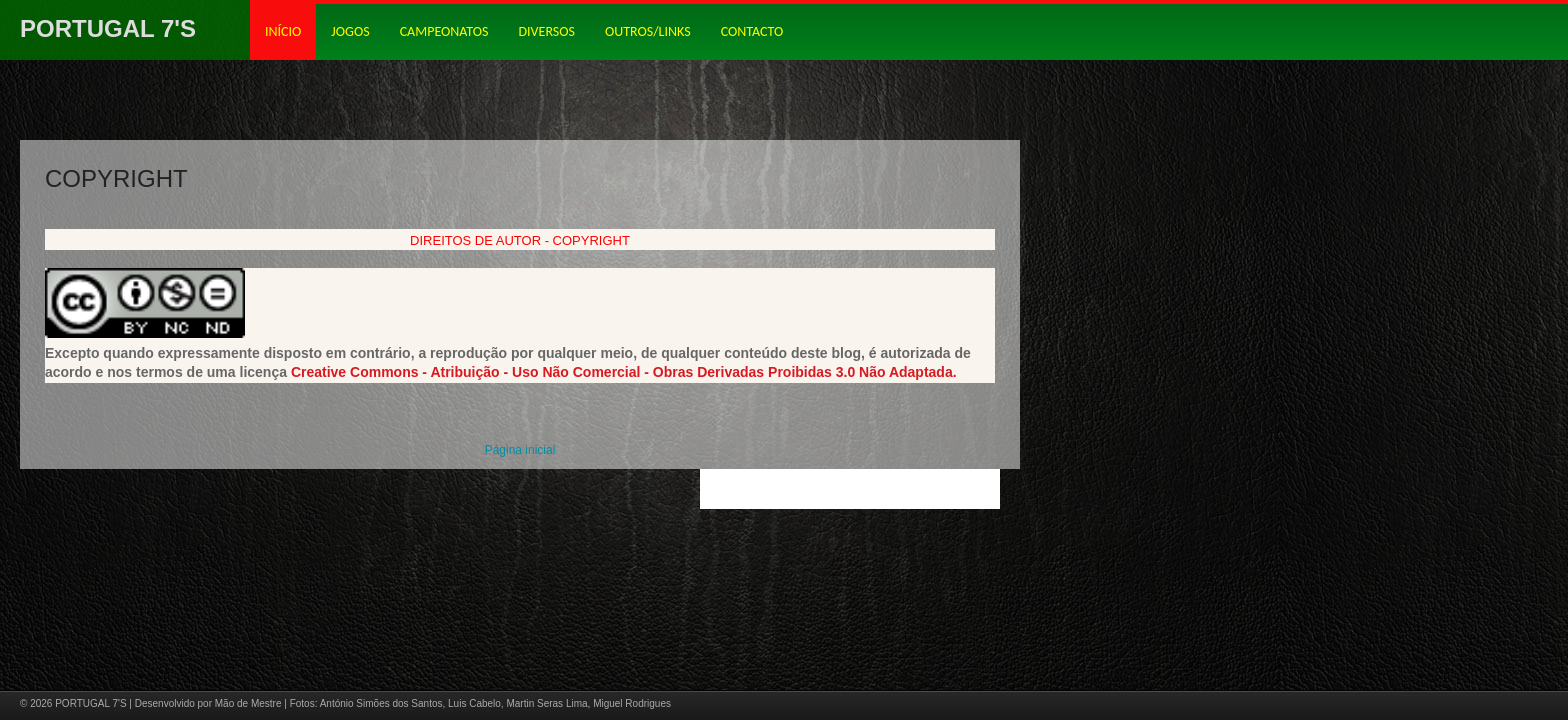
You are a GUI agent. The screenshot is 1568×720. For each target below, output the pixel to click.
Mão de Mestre (248, 703)
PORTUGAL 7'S (108, 28)
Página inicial (520, 450)
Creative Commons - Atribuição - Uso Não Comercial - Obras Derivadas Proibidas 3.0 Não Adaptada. (624, 372)
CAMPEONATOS (444, 31)
